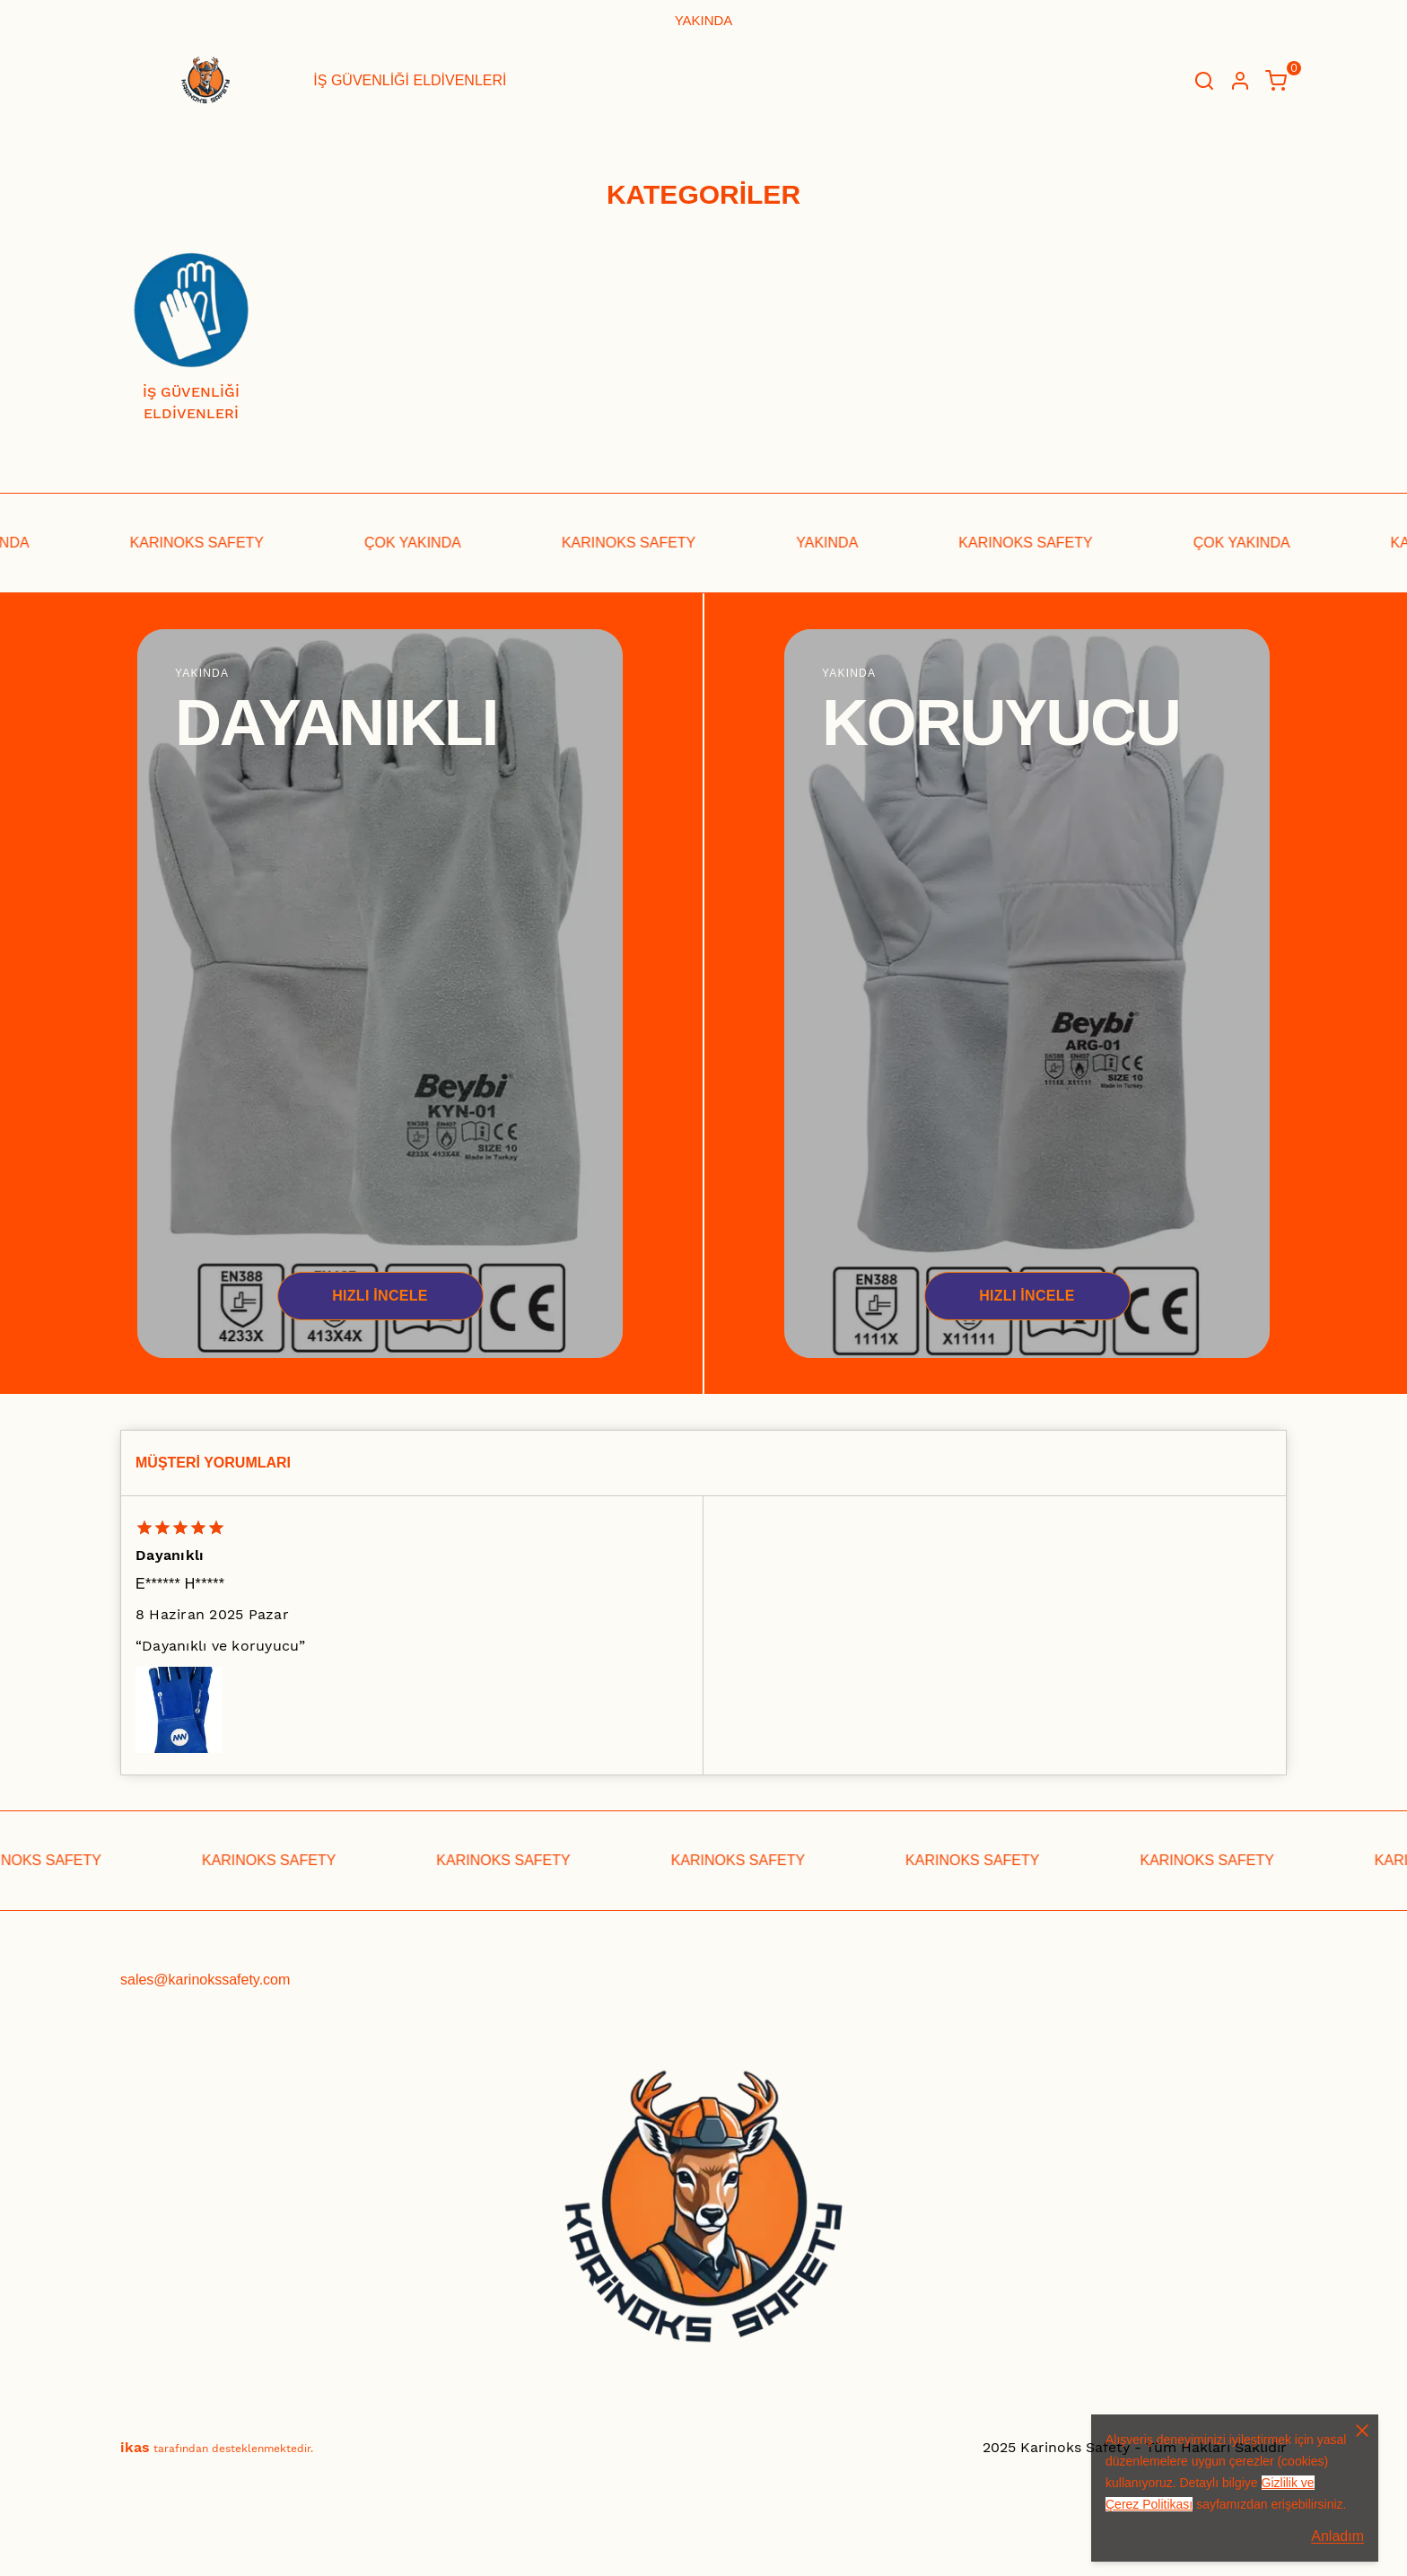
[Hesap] (1240, 81)
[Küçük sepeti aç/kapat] (1276, 81)
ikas (135, 2447)
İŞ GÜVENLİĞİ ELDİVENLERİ (409, 80)
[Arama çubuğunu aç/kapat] (1204, 81)
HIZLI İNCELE (380, 1295)
